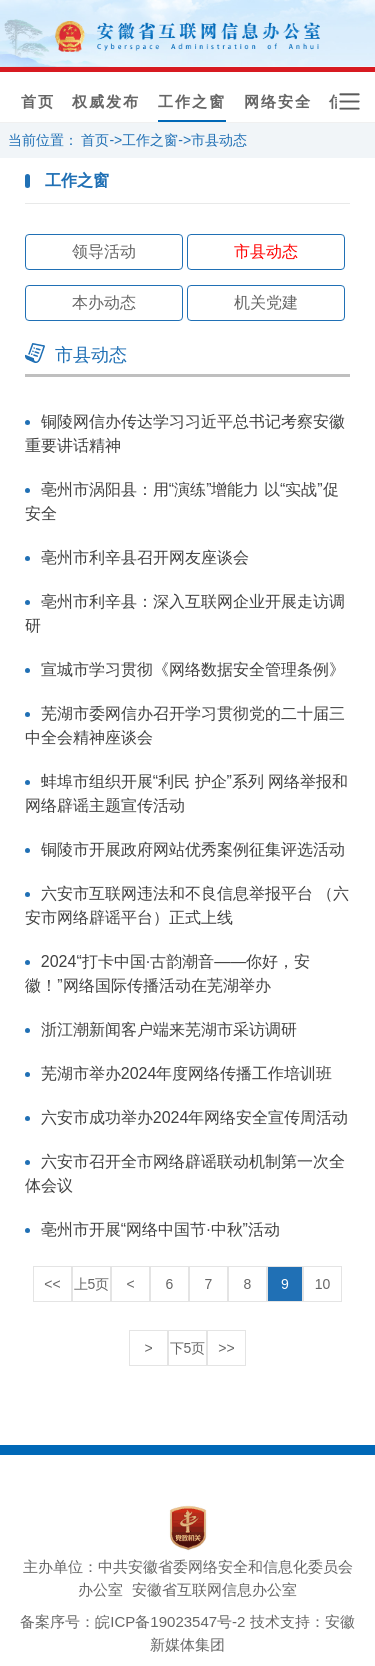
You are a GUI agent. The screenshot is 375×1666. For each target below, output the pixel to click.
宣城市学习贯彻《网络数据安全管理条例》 (193, 669)
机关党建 (266, 302)
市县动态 (219, 140)
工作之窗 (192, 102)
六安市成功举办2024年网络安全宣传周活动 (195, 1117)
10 (323, 1284)
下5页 (188, 1348)
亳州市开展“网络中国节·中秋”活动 (160, 1229)
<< (52, 1284)
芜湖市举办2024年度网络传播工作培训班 (187, 1073)
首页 (38, 102)
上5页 (92, 1284)
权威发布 (106, 102)
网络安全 (278, 102)
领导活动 (104, 251)
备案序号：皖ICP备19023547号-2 (132, 1621)
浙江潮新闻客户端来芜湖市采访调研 (169, 1029)
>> (226, 1348)
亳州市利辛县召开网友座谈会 (145, 557)
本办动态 (104, 302)
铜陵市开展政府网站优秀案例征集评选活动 (193, 849)
